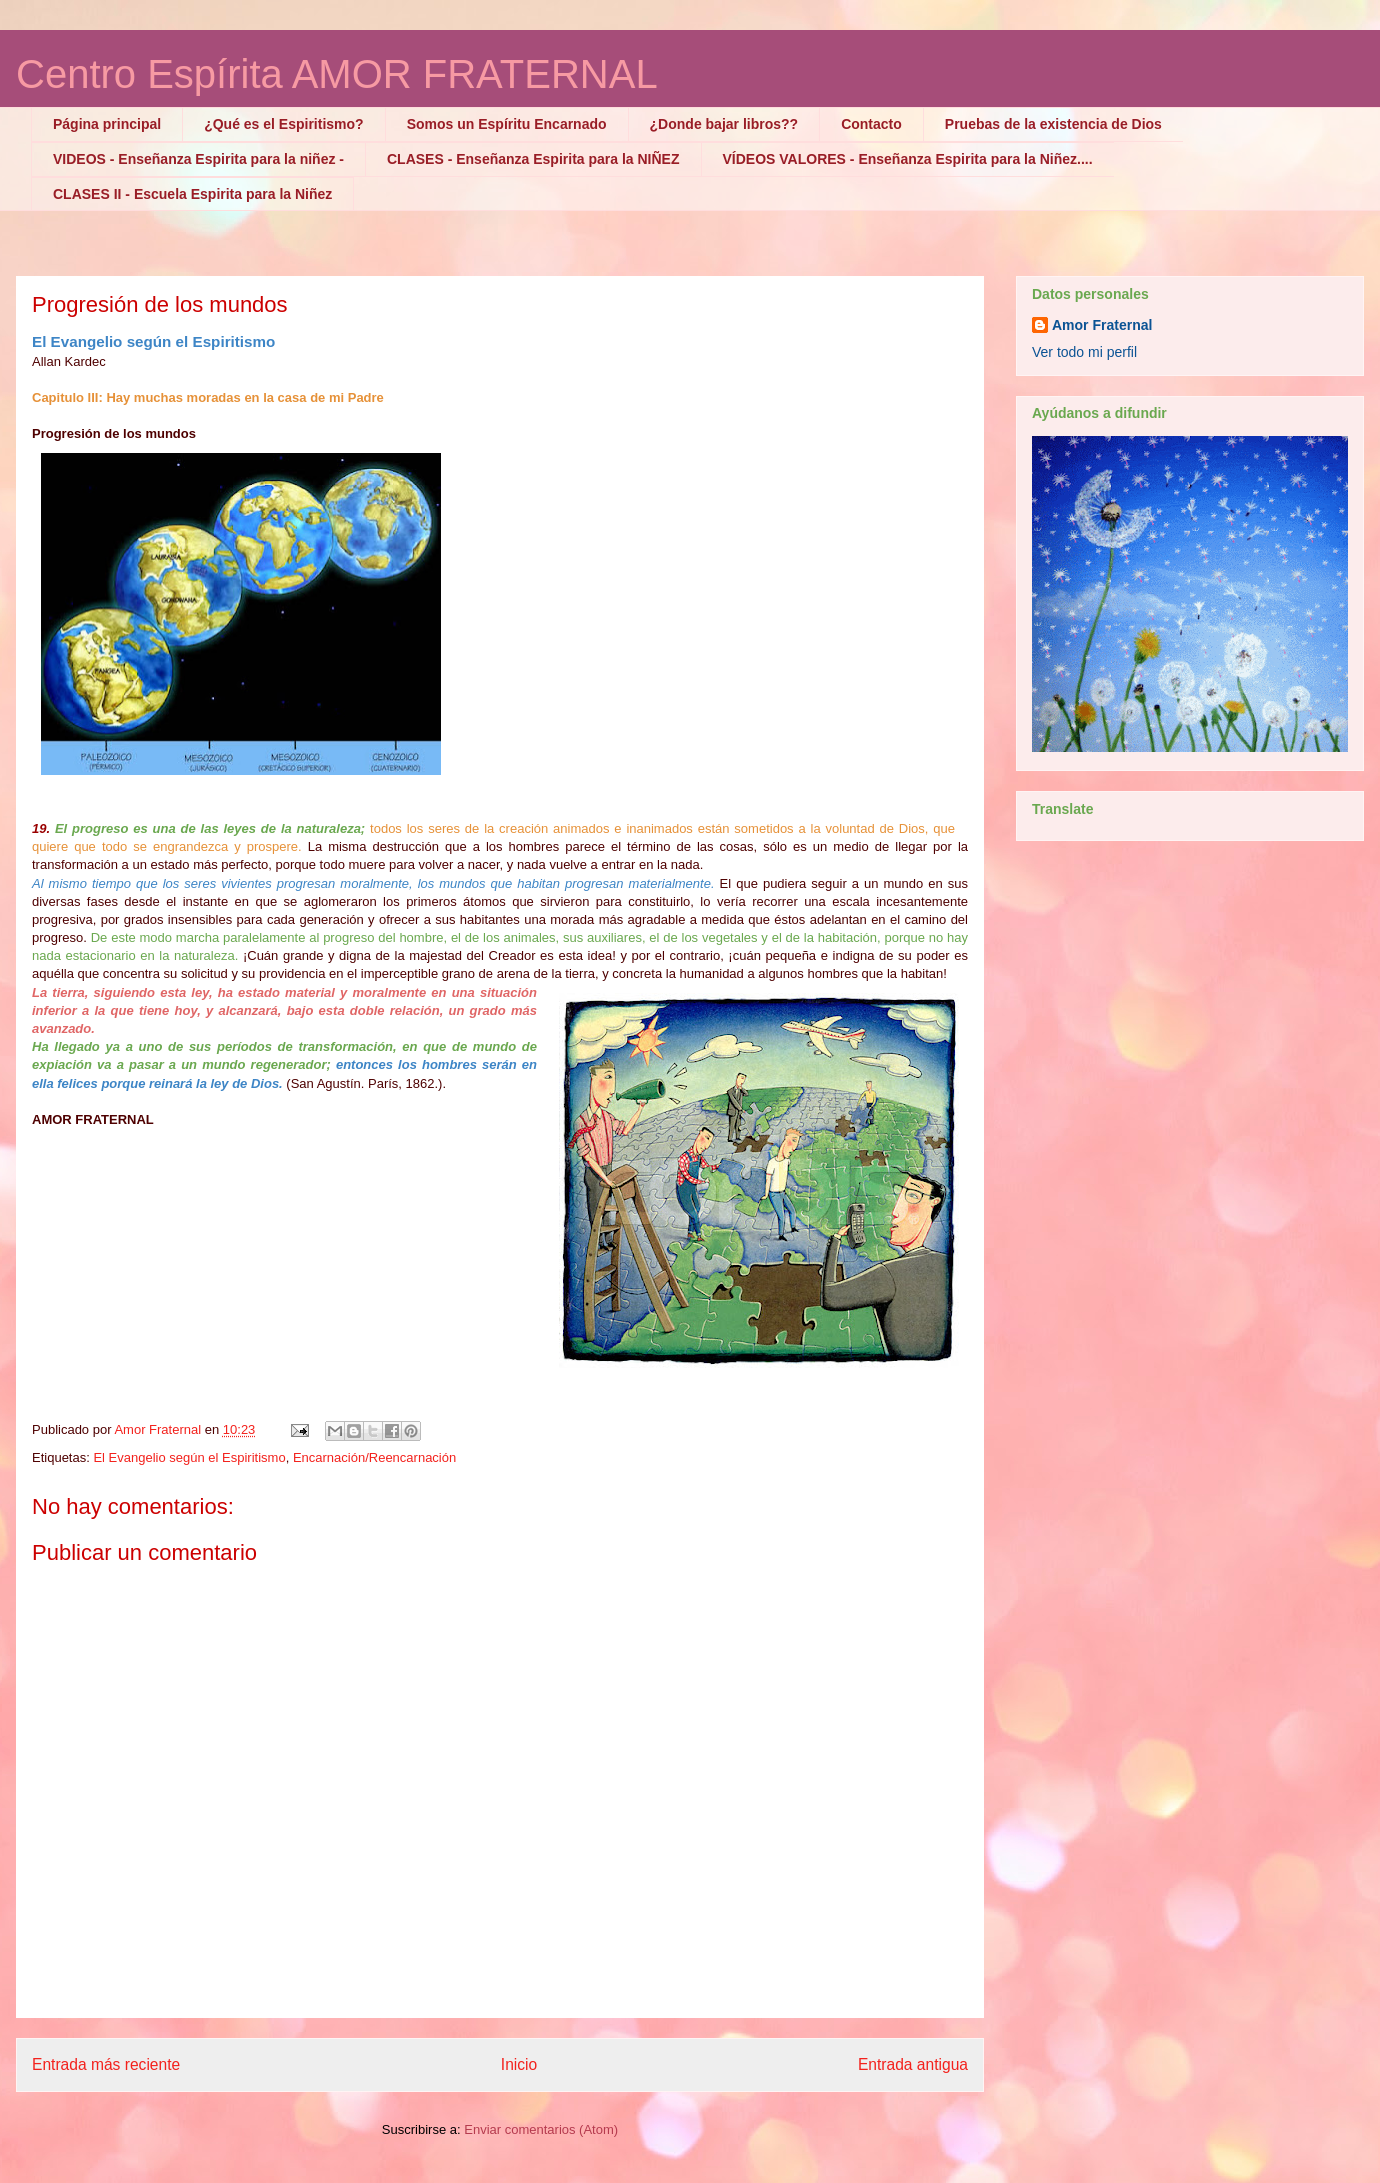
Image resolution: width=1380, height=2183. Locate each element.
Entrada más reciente (106, 2064)
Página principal (107, 124)
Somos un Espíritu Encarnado (507, 124)
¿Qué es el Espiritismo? (284, 124)
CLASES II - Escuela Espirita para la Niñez (192, 194)
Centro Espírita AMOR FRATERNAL (337, 74)
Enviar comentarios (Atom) (541, 2129)
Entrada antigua (913, 2064)
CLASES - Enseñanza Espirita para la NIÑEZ (533, 159)
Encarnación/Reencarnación (374, 1457)
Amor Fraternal (1102, 325)
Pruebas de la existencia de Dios (1053, 124)
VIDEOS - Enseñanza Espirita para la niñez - (198, 159)
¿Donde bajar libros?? (724, 124)
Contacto (871, 124)
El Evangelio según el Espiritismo (189, 1457)
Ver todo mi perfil (1084, 352)
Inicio (519, 2064)
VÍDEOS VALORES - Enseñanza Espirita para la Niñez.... (908, 159)
